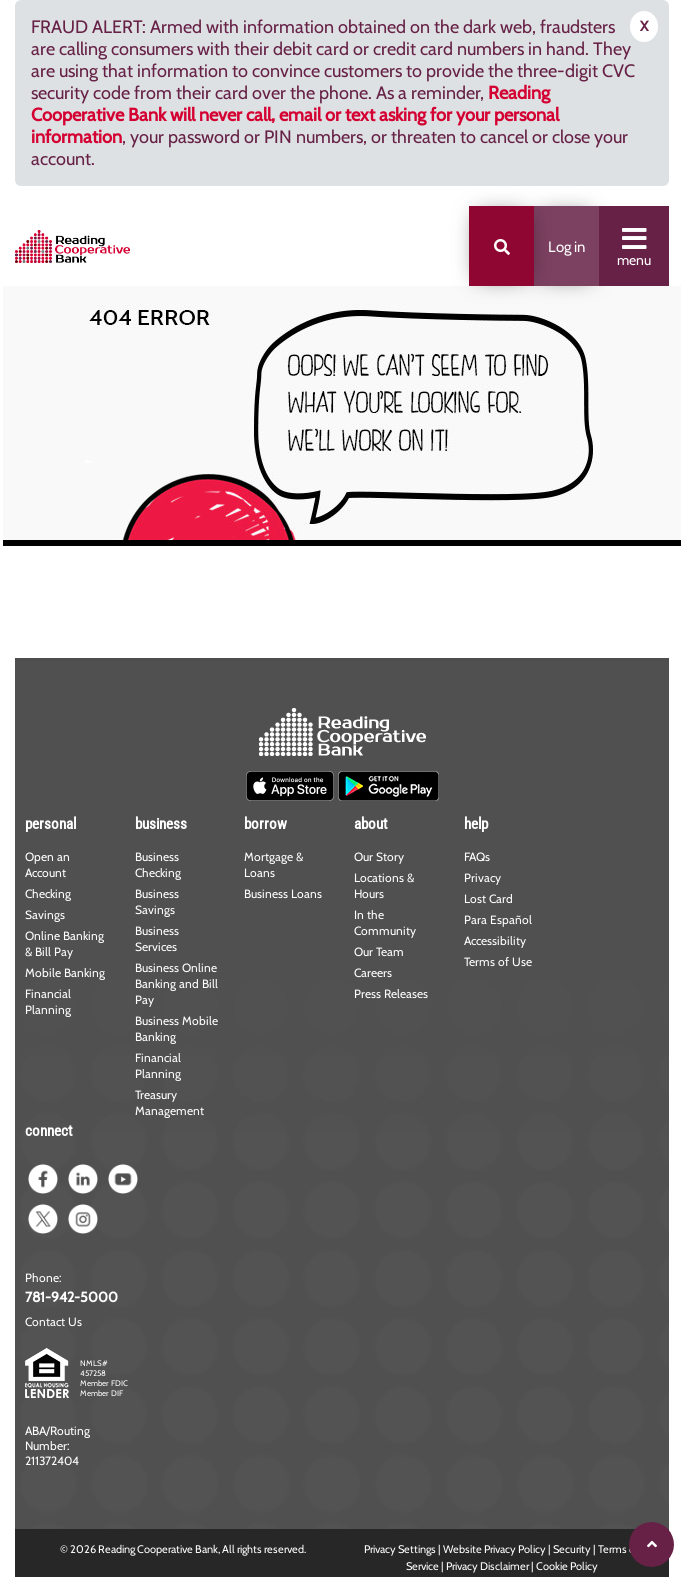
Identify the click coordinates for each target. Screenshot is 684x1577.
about (370, 824)
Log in (566, 247)
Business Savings (157, 901)
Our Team (379, 951)
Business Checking (158, 864)
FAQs (477, 856)
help (476, 824)
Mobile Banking (65, 972)
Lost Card (488, 898)
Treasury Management (169, 1102)
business (161, 824)
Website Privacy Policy (494, 1549)
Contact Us (53, 1321)
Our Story (379, 856)
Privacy (482, 877)
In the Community (385, 922)
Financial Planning (48, 1001)
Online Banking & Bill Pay (64, 943)
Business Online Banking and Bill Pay (176, 983)
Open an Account (47, 864)
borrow (265, 824)
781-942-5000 (71, 1297)
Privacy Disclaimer (487, 1566)
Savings (45, 914)
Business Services (157, 938)
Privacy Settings (400, 1549)
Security (572, 1549)
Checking (48, 893)
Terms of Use (498, 961)
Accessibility (495, 940)
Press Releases (391, 993)
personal (50, 824)
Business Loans (283, 893)
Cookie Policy (567, 1566)
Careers (373, 972)
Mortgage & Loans (273, 864)
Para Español (498, 919)
